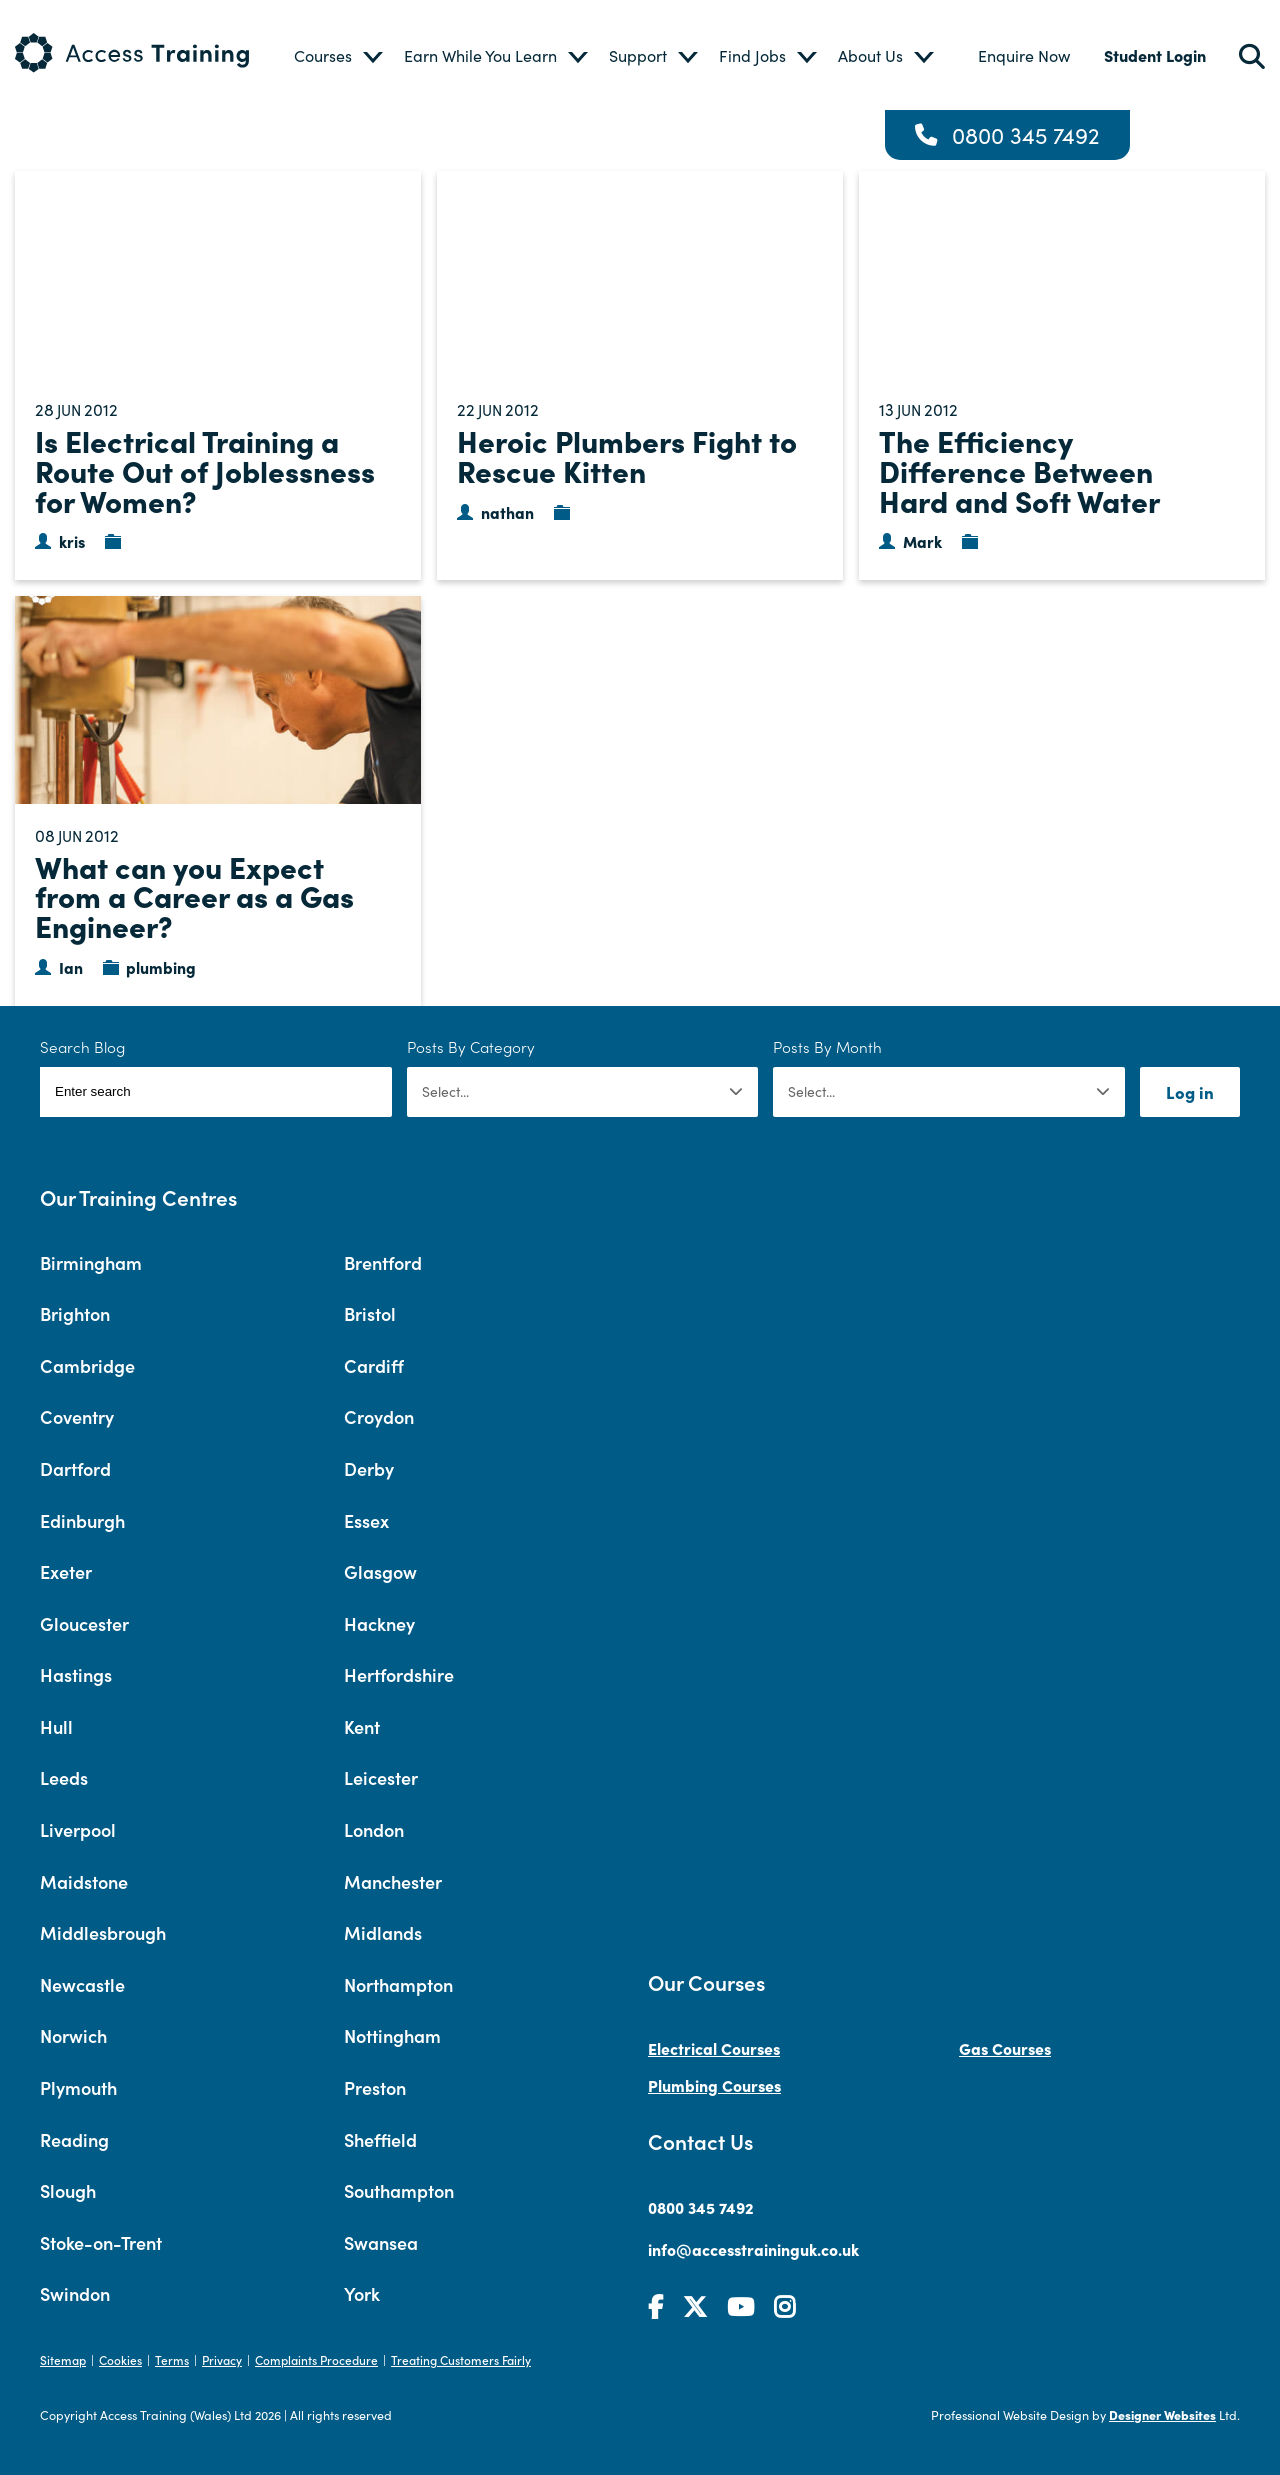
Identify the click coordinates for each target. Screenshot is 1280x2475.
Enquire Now (1024, 55)
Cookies (120, 2359)
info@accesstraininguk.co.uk (753, 2249)
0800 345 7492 (1026, 135)
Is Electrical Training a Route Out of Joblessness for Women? (205, 469)
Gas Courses (1005, 2048)
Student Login (1155, 55)
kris (72, 541)
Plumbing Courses (714, 2085)
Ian (71, 967)
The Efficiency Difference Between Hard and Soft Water (1019, 469)
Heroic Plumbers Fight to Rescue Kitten (627, 455)
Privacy (222, 2359)
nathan (507, 512)
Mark (922, 541)
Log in (1190, 1091)
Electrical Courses (714, 2048)
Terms (172, 2359)
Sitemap (63, 2359)
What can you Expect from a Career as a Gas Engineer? (194, 895)
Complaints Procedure (316, 2359)
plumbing (161, 967)
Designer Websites (1162, 2414)
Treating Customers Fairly (461, 2359)
